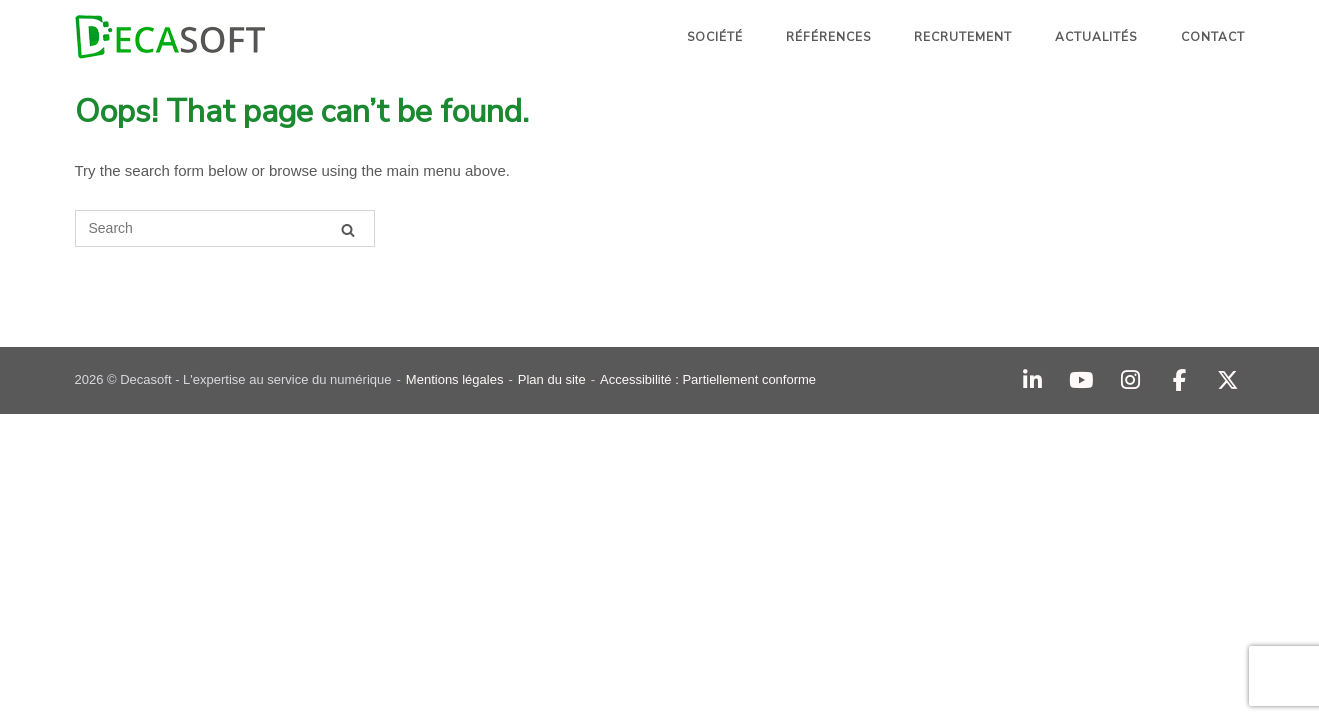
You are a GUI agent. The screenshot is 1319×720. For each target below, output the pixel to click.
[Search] (348, 229)
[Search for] (225, 228)
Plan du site (552, 379)
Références (828, 37)
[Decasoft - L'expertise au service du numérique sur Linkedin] (1032, 380)
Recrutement (963, 37)
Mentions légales (455, 379)
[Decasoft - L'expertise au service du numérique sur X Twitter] (1228, 380)
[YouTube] (1081, 380)
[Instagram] (1130, 380)
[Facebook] (1179, 380)
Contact (1213, 37)
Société (715, 37)
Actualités (1096, 37)
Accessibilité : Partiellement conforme (708, 379)
